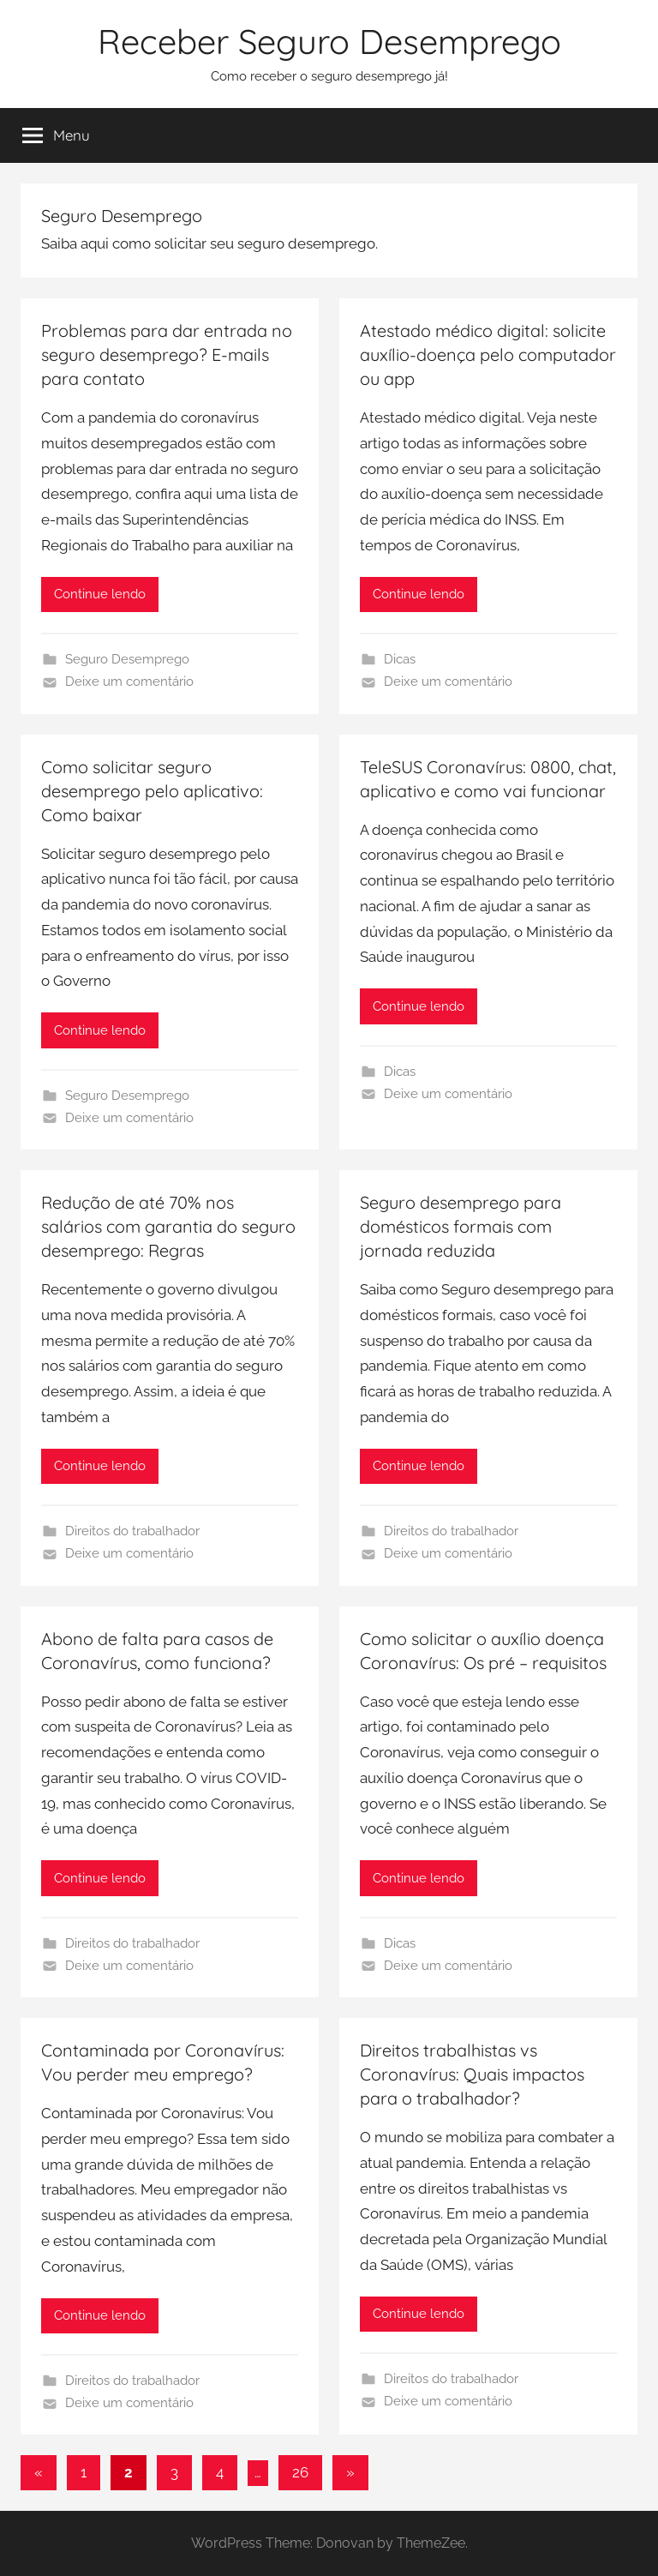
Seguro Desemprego (127, 659)
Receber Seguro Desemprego (329, 41)
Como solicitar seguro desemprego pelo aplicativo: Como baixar (152, 791)
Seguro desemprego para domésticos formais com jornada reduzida (460, 1226)
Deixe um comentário (129, 681)
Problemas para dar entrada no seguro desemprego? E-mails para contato (166, 354)
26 (300, 2472)
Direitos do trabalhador (132, 1531)
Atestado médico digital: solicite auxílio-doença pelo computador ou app (488, 354)
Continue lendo (100, 594)
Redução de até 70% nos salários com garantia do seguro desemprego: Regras (168, 1226)
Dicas (400, 659)
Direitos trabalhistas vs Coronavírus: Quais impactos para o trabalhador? (472, 2074)
